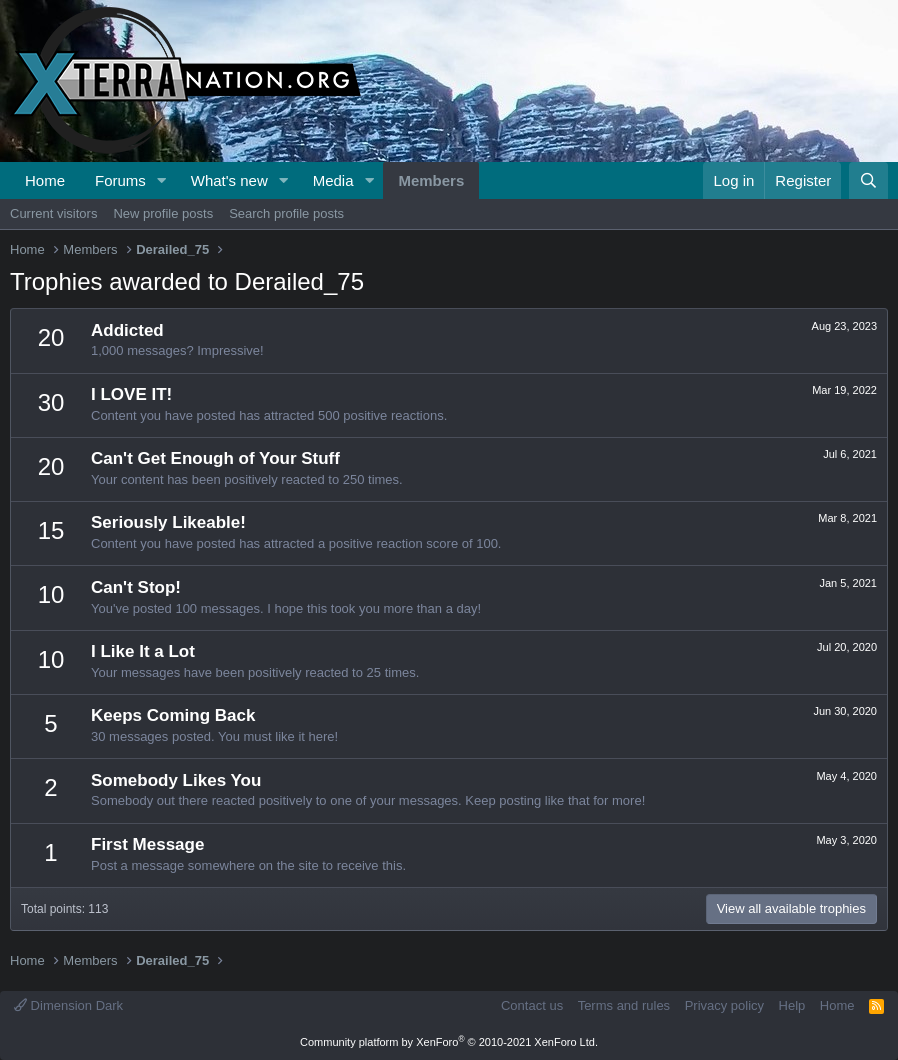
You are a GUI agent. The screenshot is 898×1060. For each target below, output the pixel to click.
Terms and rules (624, 1005)
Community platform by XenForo (449, 1042)
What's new (229, 180)
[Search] (868, 180)
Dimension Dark (68, 1005)
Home (45, 180)
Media (333, 180)
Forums (120, 180)
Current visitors (53, 213)
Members (431, 180)
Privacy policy (724, 1005)
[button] (162, 180)
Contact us (532, 1005)
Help (792, 1005)
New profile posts (163, 213)
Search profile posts (286, 213)
